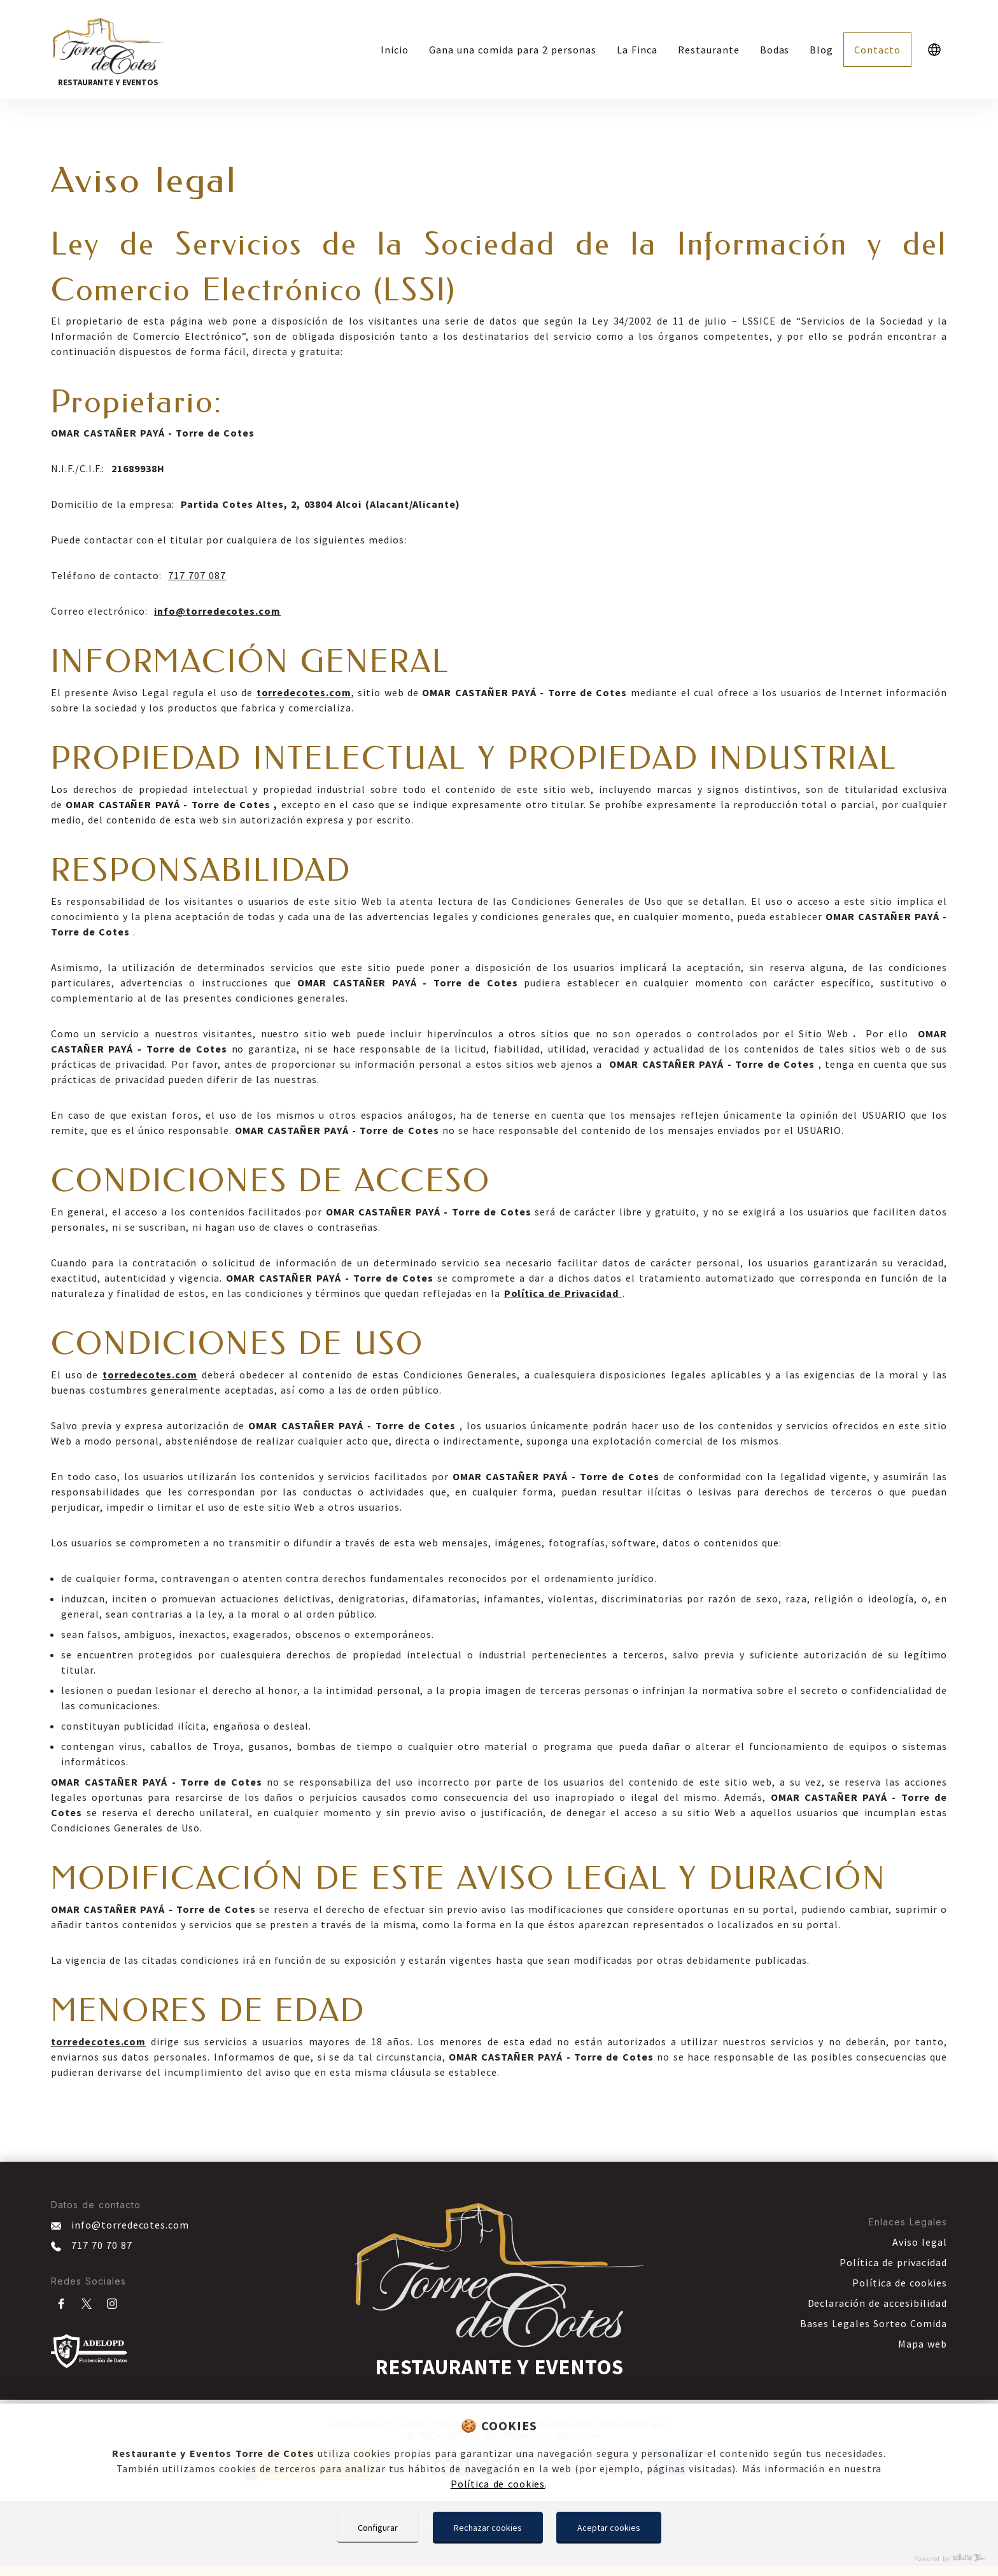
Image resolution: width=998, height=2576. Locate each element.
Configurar (378, 2527)
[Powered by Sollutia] (499, 2558)
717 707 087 (197, 575)
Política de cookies (498, 2483)
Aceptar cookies (608, 2527)
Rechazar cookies (488, 2527)
